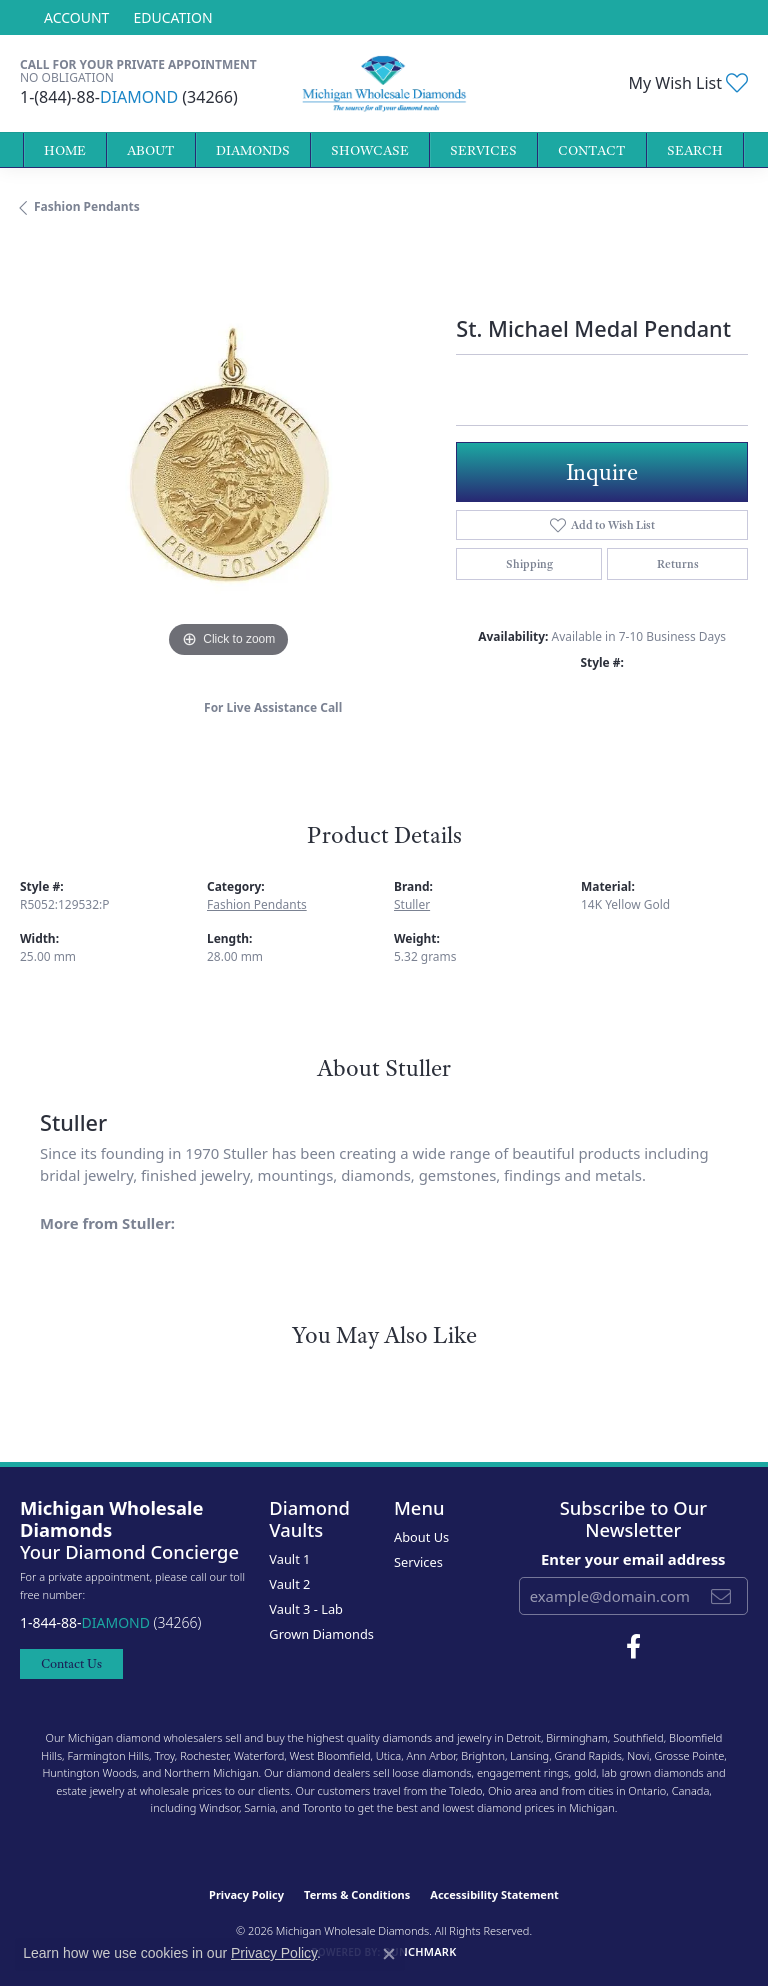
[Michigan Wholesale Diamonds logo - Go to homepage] (383, 83)
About (151, 150)
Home (65, 150)
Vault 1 (289, 1559)
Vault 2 (289, 1584)
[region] (228, 455)
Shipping (529, 564)
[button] (74, 17)
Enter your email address (633, 1559)
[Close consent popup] (389, 1954)
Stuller (412, 904)
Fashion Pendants (87, 206)
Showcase (370, 150)
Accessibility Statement (494, 1894)
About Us (421, 1537)
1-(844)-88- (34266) (129, 97)
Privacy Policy (246, 1894)
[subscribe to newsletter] (721, 1596)
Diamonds (253, 150)
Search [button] (695, 150)
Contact (592, 150)
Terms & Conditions (357, 1894)
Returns (678, 564)
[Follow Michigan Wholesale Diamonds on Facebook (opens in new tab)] (633, 1647)
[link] (170, 17)
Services (483, 150)
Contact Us (71, 1663)
